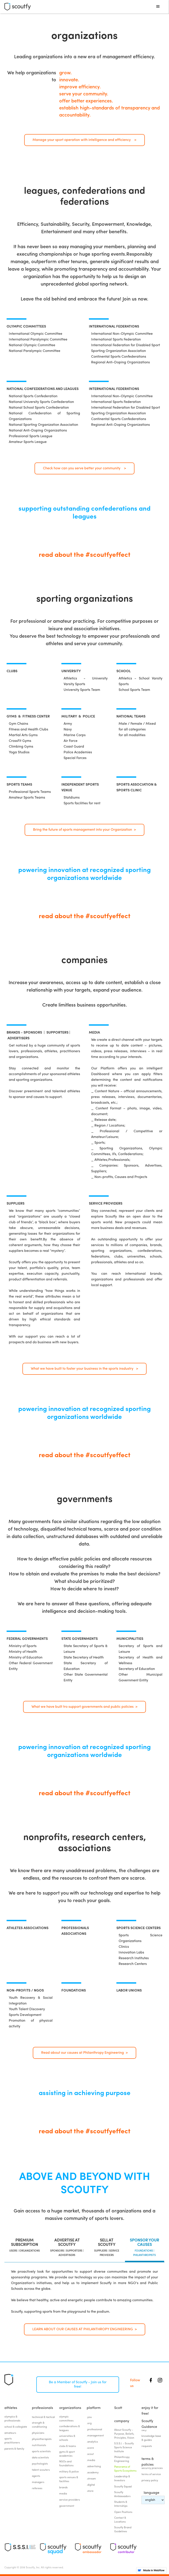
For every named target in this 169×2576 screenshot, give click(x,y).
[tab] (24, 2249)
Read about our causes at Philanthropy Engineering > (84, 2053)
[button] (158, 6)
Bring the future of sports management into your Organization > (84, 830)
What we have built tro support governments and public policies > (84, 1707)
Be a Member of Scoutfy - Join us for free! (78, 2384)
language (151, 2493)
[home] (17, 6)
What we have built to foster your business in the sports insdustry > (84, 1369)
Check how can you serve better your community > (84, 468)
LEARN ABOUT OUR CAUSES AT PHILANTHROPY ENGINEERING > (84, 2329)
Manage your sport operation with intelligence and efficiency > (84, 140)
